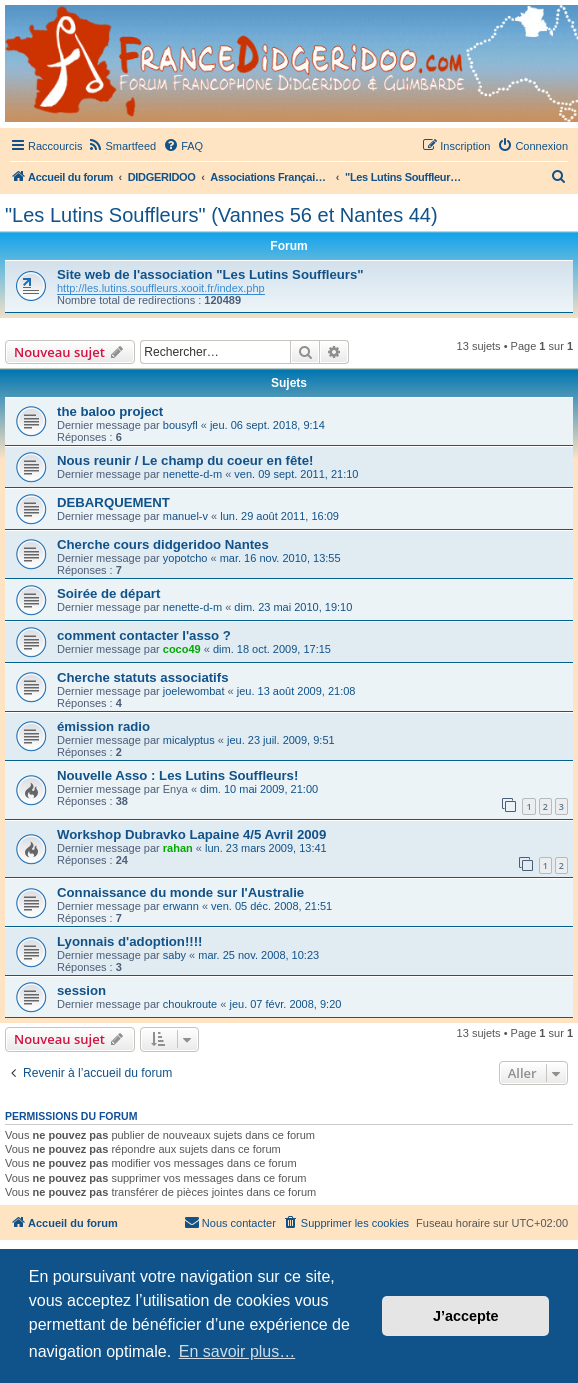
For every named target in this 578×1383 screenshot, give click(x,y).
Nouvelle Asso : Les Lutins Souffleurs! (177, 775)
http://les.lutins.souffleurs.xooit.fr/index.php (161, 288)
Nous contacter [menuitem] (230, 1222)
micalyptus (189, 740)
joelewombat (194, 691)
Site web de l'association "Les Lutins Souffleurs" (210, 274)
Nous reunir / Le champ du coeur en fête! (185, 460)
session (81, 990)
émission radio (103, 726)
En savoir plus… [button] (237, 1351)
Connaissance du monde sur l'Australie (180, 892)
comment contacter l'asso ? (144, 635)
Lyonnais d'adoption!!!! (130, 941)
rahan (178, 848)
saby (174, 955)
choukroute (190, 1004)
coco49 (182, 649)
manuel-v (185, 516)
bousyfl (180, 425)
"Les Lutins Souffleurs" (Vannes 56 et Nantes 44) (221, 215)
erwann (181, 906)
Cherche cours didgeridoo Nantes (163, 544)
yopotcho (185, 558)
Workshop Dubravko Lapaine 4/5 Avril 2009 (191, 834)
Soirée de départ (108, 593)
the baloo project (110, 411)
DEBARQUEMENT (113, 502)
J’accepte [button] (466, 1316)
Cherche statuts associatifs (143, 677)
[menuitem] (121, 146)
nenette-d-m (192, 474)
